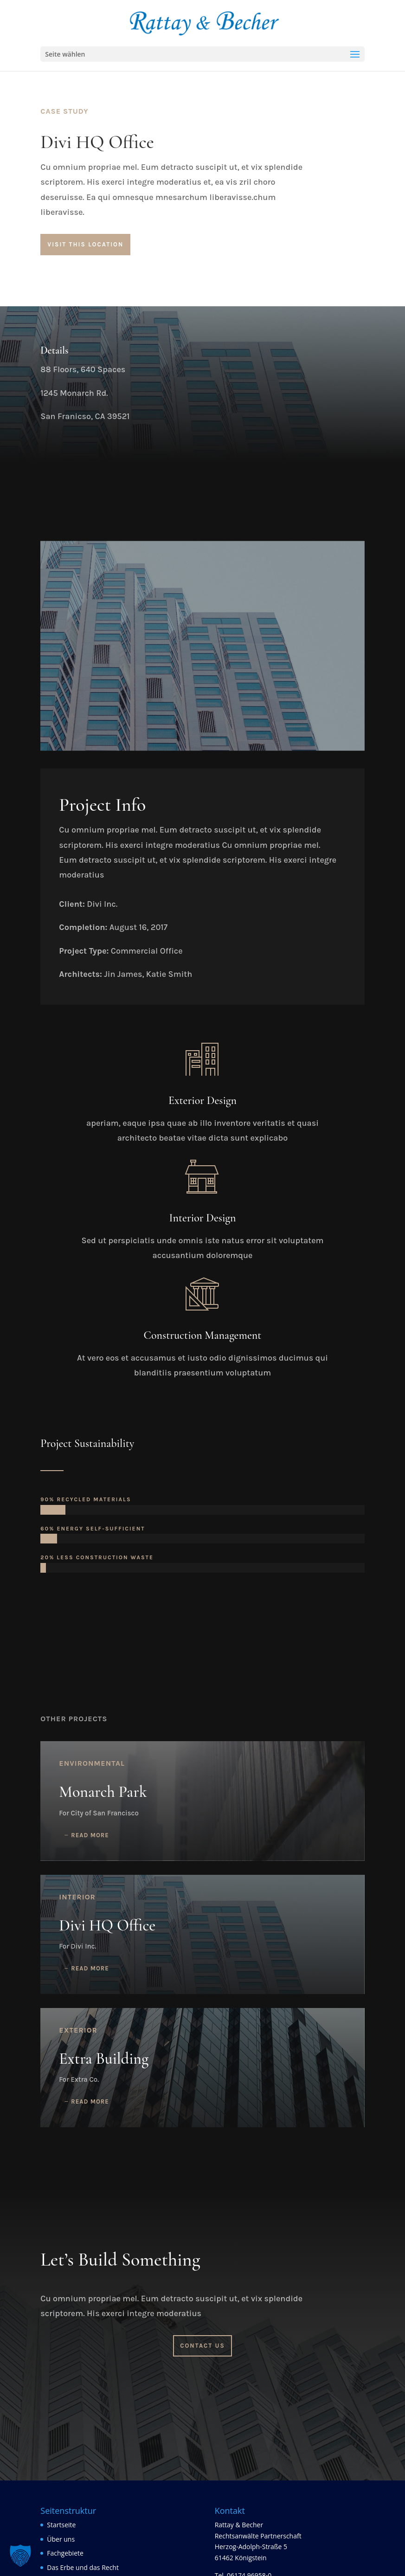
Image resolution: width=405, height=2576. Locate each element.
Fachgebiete (65, 2553)
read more (90, 1835)
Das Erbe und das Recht (83, 2567)
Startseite (61, 2524)
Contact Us (202, 2345)
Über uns (61, 2539)
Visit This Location (85, 244)
